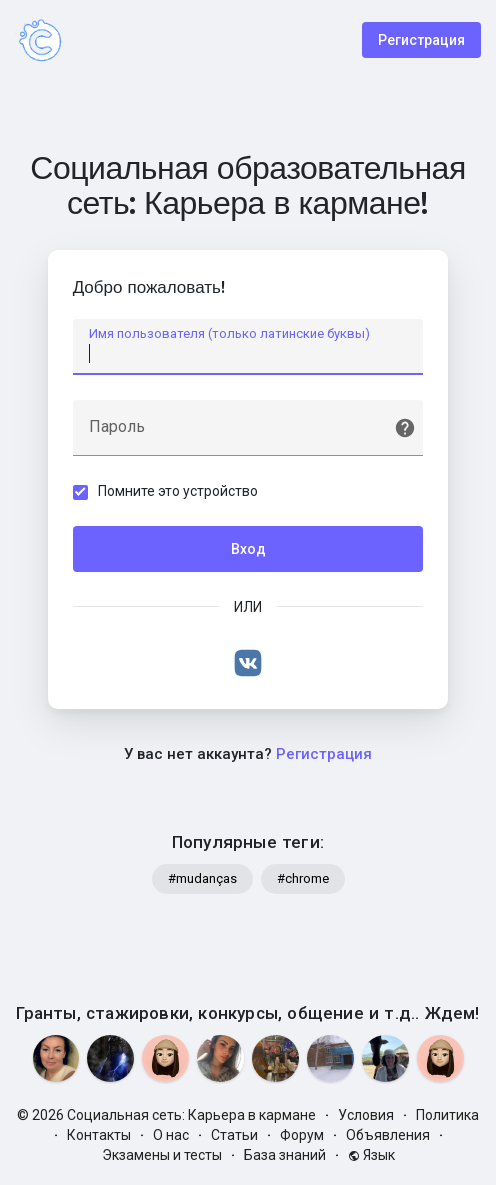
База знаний (285, 1155)
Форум (302, 1135)
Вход (248, 549)
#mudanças (202, 879)
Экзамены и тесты (162, 1155)
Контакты (99, 1135)
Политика (447, 1115)
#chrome (303, 879)
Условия (366, 1115)
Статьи (234, 1135)
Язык (371, 1155)
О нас (171, 1135)
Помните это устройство (178, 491)
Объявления (388, 1135)
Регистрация (421, 40)
